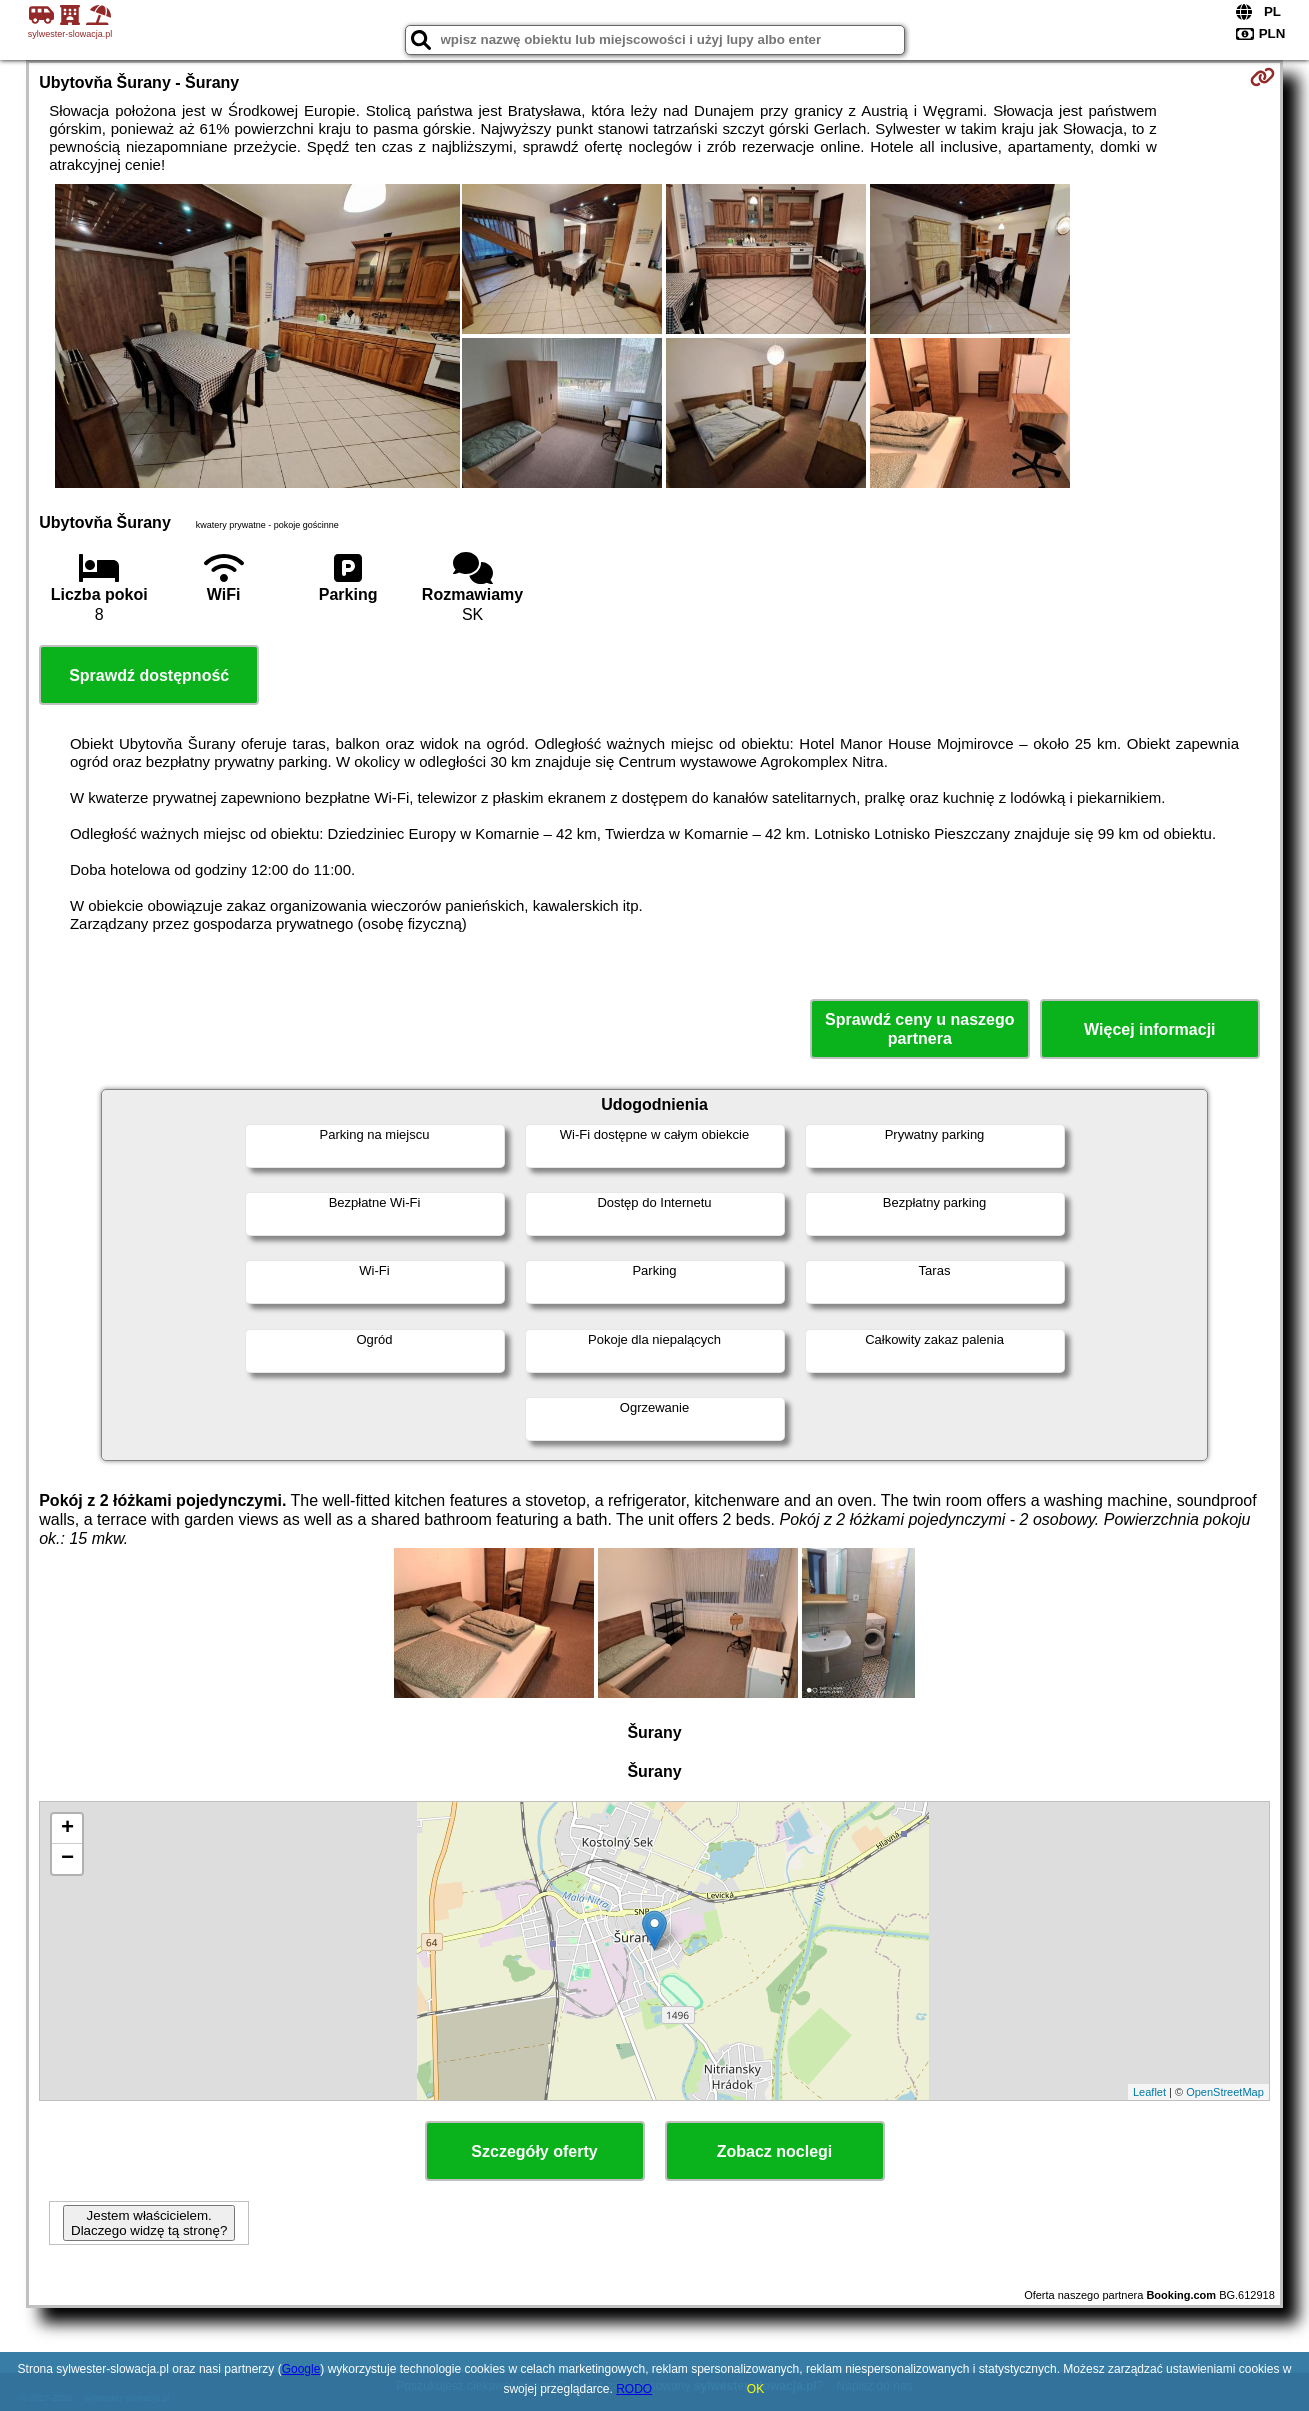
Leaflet (1149, 2092)
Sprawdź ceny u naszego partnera (919, 1029)
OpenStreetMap (1225, 2092)
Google (301, 2369)
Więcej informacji (1149, 1029)
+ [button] (67, 1829)
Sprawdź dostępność (149, 675)
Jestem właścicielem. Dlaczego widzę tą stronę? (149, 2223)
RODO (634, 2389)
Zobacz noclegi (775, 2151)
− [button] (67, 1859)
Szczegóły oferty (534, 2151)
